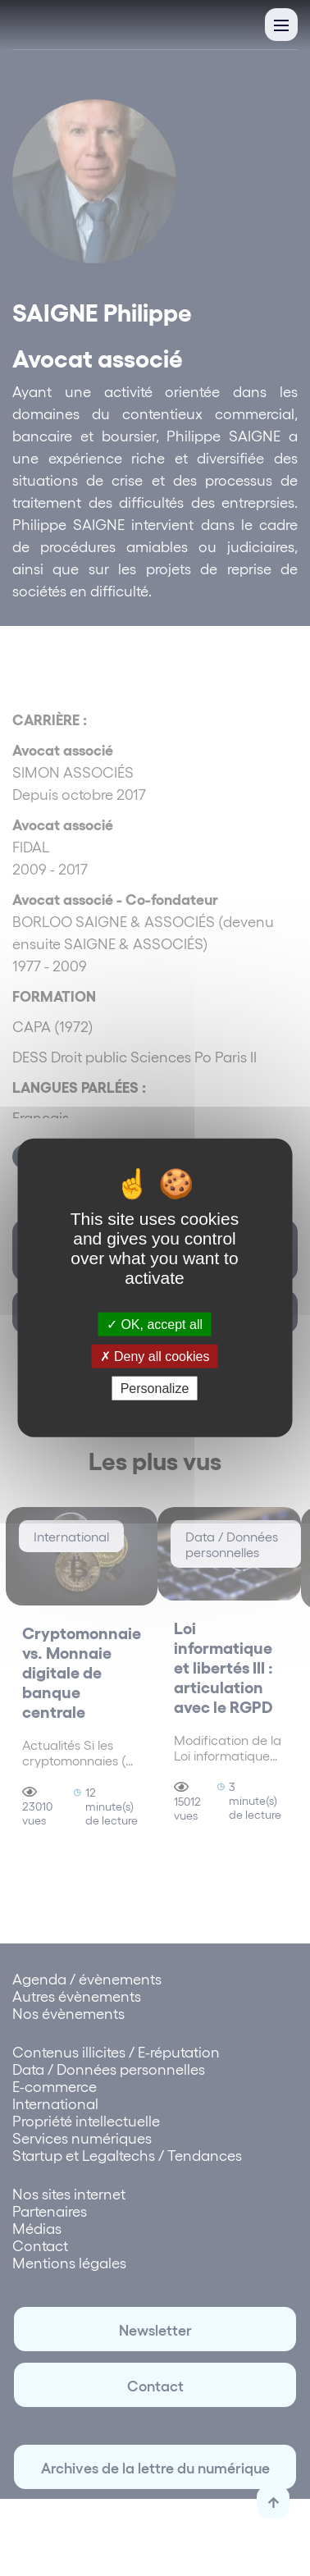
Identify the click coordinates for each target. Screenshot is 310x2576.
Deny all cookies (155, 1356)
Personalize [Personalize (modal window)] (155, 1388)
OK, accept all (155, 1324)
